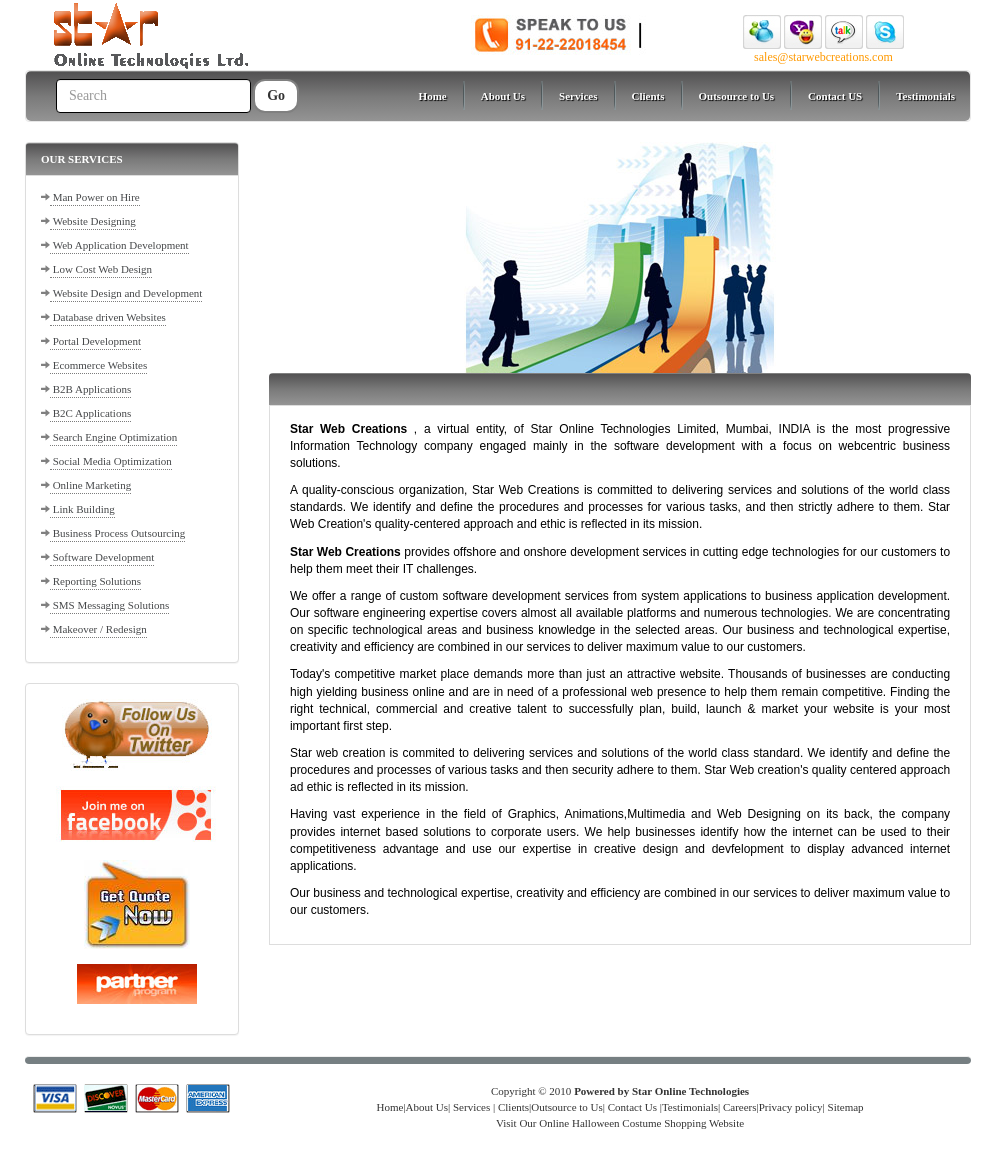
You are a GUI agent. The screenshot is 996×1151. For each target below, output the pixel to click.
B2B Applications (90, 389)
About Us (503, 96)
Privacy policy (791, 1107)
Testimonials (925, 96)
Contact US (835, 96)
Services (578, 96)
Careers (740, 1107)
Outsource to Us (737, 96)
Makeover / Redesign (98, 629)
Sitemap (844, 1107)
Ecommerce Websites (98, 365)
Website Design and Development (126, 293)
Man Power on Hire (95, 197)
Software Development (102, 557)
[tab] (132, 159)
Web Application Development (119, 245)
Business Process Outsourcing (117, 533)
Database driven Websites (108, 317)
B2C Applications (90, 413)
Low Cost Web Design (101, 269)
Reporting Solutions (95, 581)
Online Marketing (90, 485)
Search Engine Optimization (113, 437)
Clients (648, 96)
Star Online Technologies (690, 1091)
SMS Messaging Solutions (110, 605)
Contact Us (632, 1107)
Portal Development (95, 341)
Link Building (82, 509)
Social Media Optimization (111, 461)
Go (276, 95)
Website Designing (93, 221)
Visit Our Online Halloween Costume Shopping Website (620, 1123)
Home (433, 96)
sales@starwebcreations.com (823, 57)
